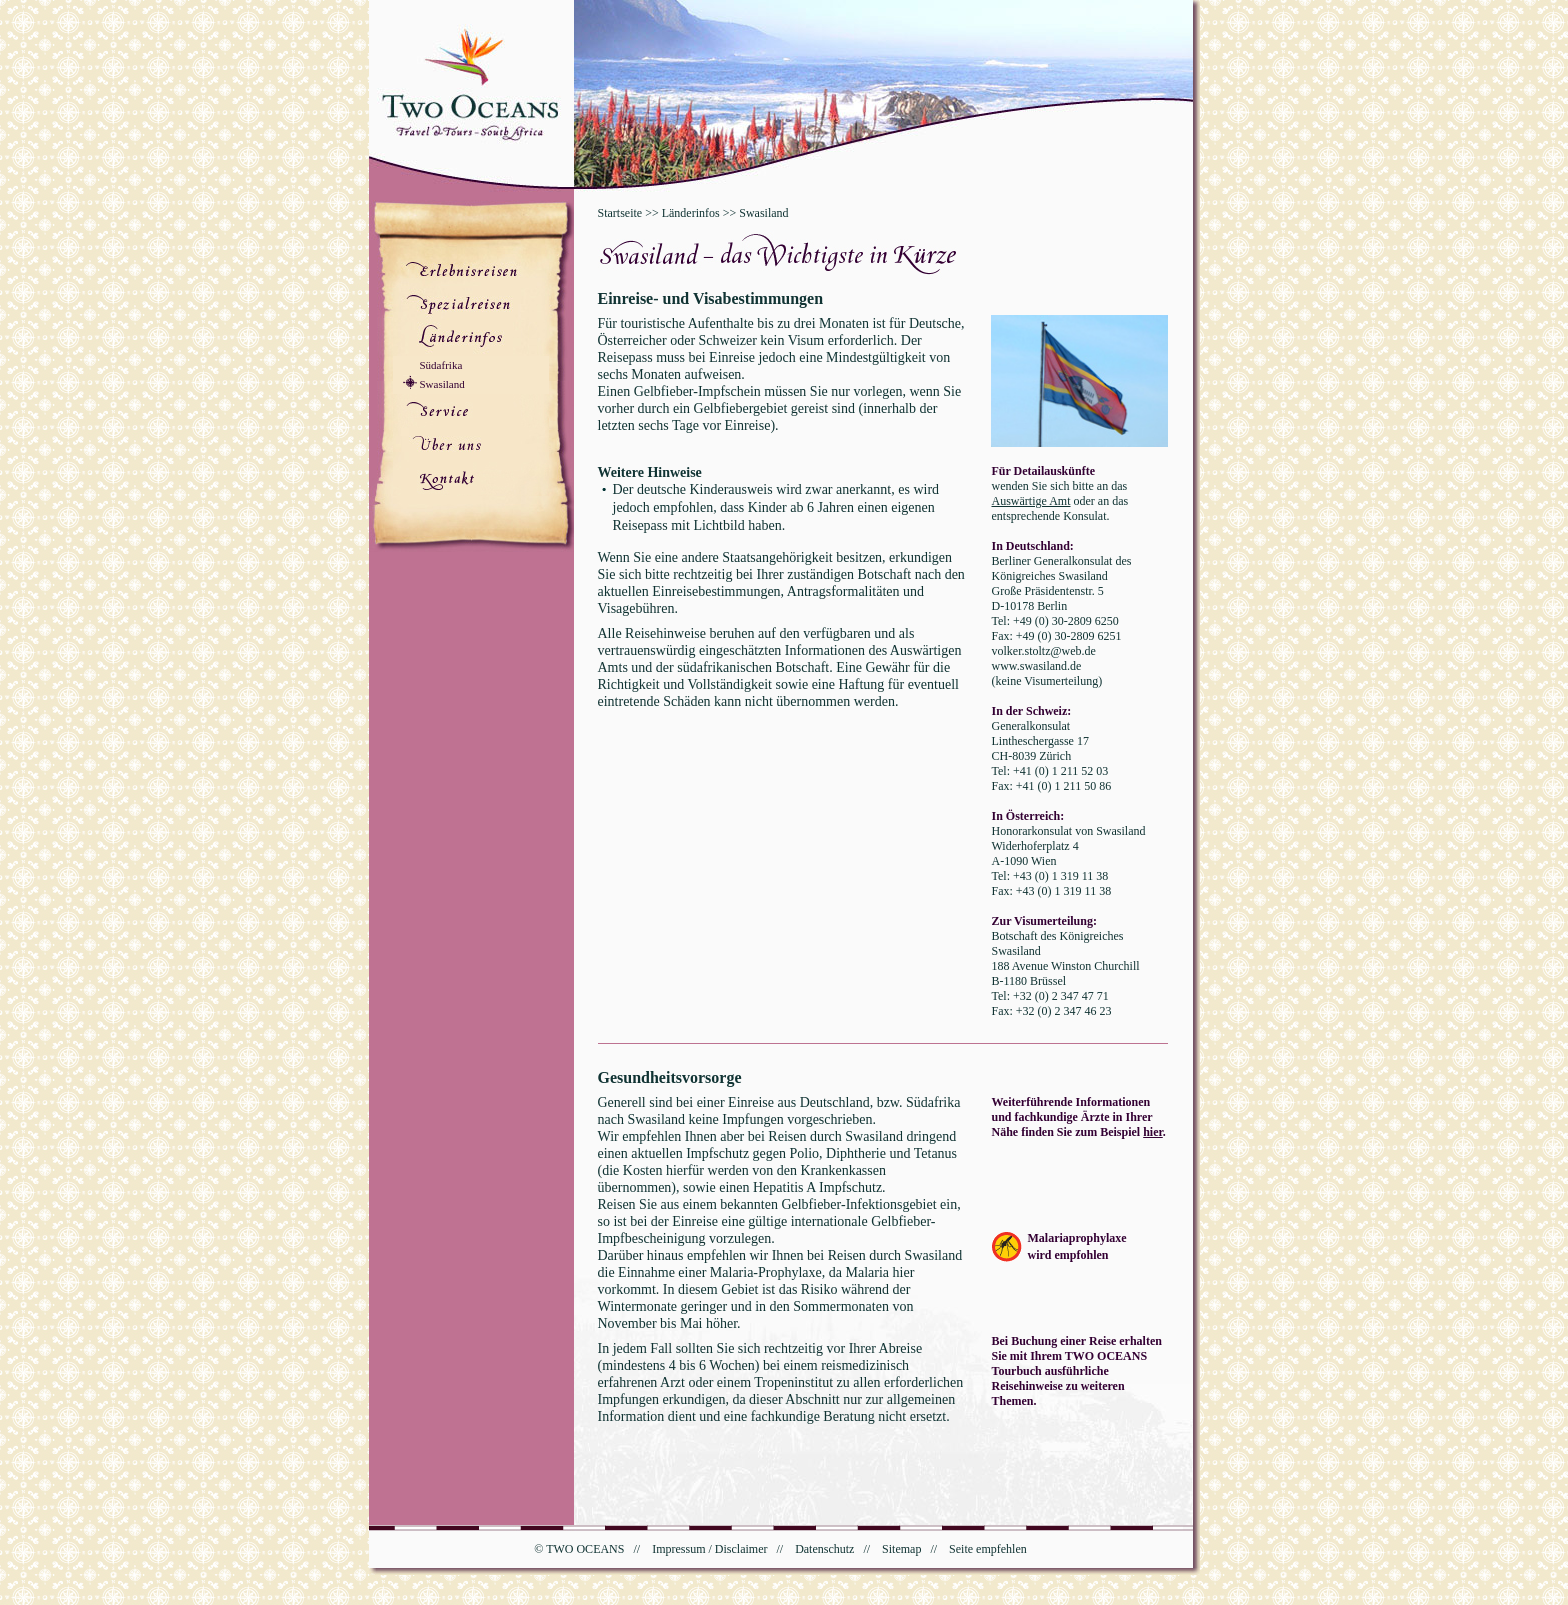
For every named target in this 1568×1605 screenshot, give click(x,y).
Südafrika (441, 365)
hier (1153, 1132)
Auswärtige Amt (1031, 501)
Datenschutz (824, 1549)
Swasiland (442, 384)
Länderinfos (691, 213)
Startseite (620, 213)
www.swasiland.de (1037, 666)
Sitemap (901, 1549)
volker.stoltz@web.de (1044, 651)
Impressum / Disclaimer (709, 1549)
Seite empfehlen (988, 1549)
